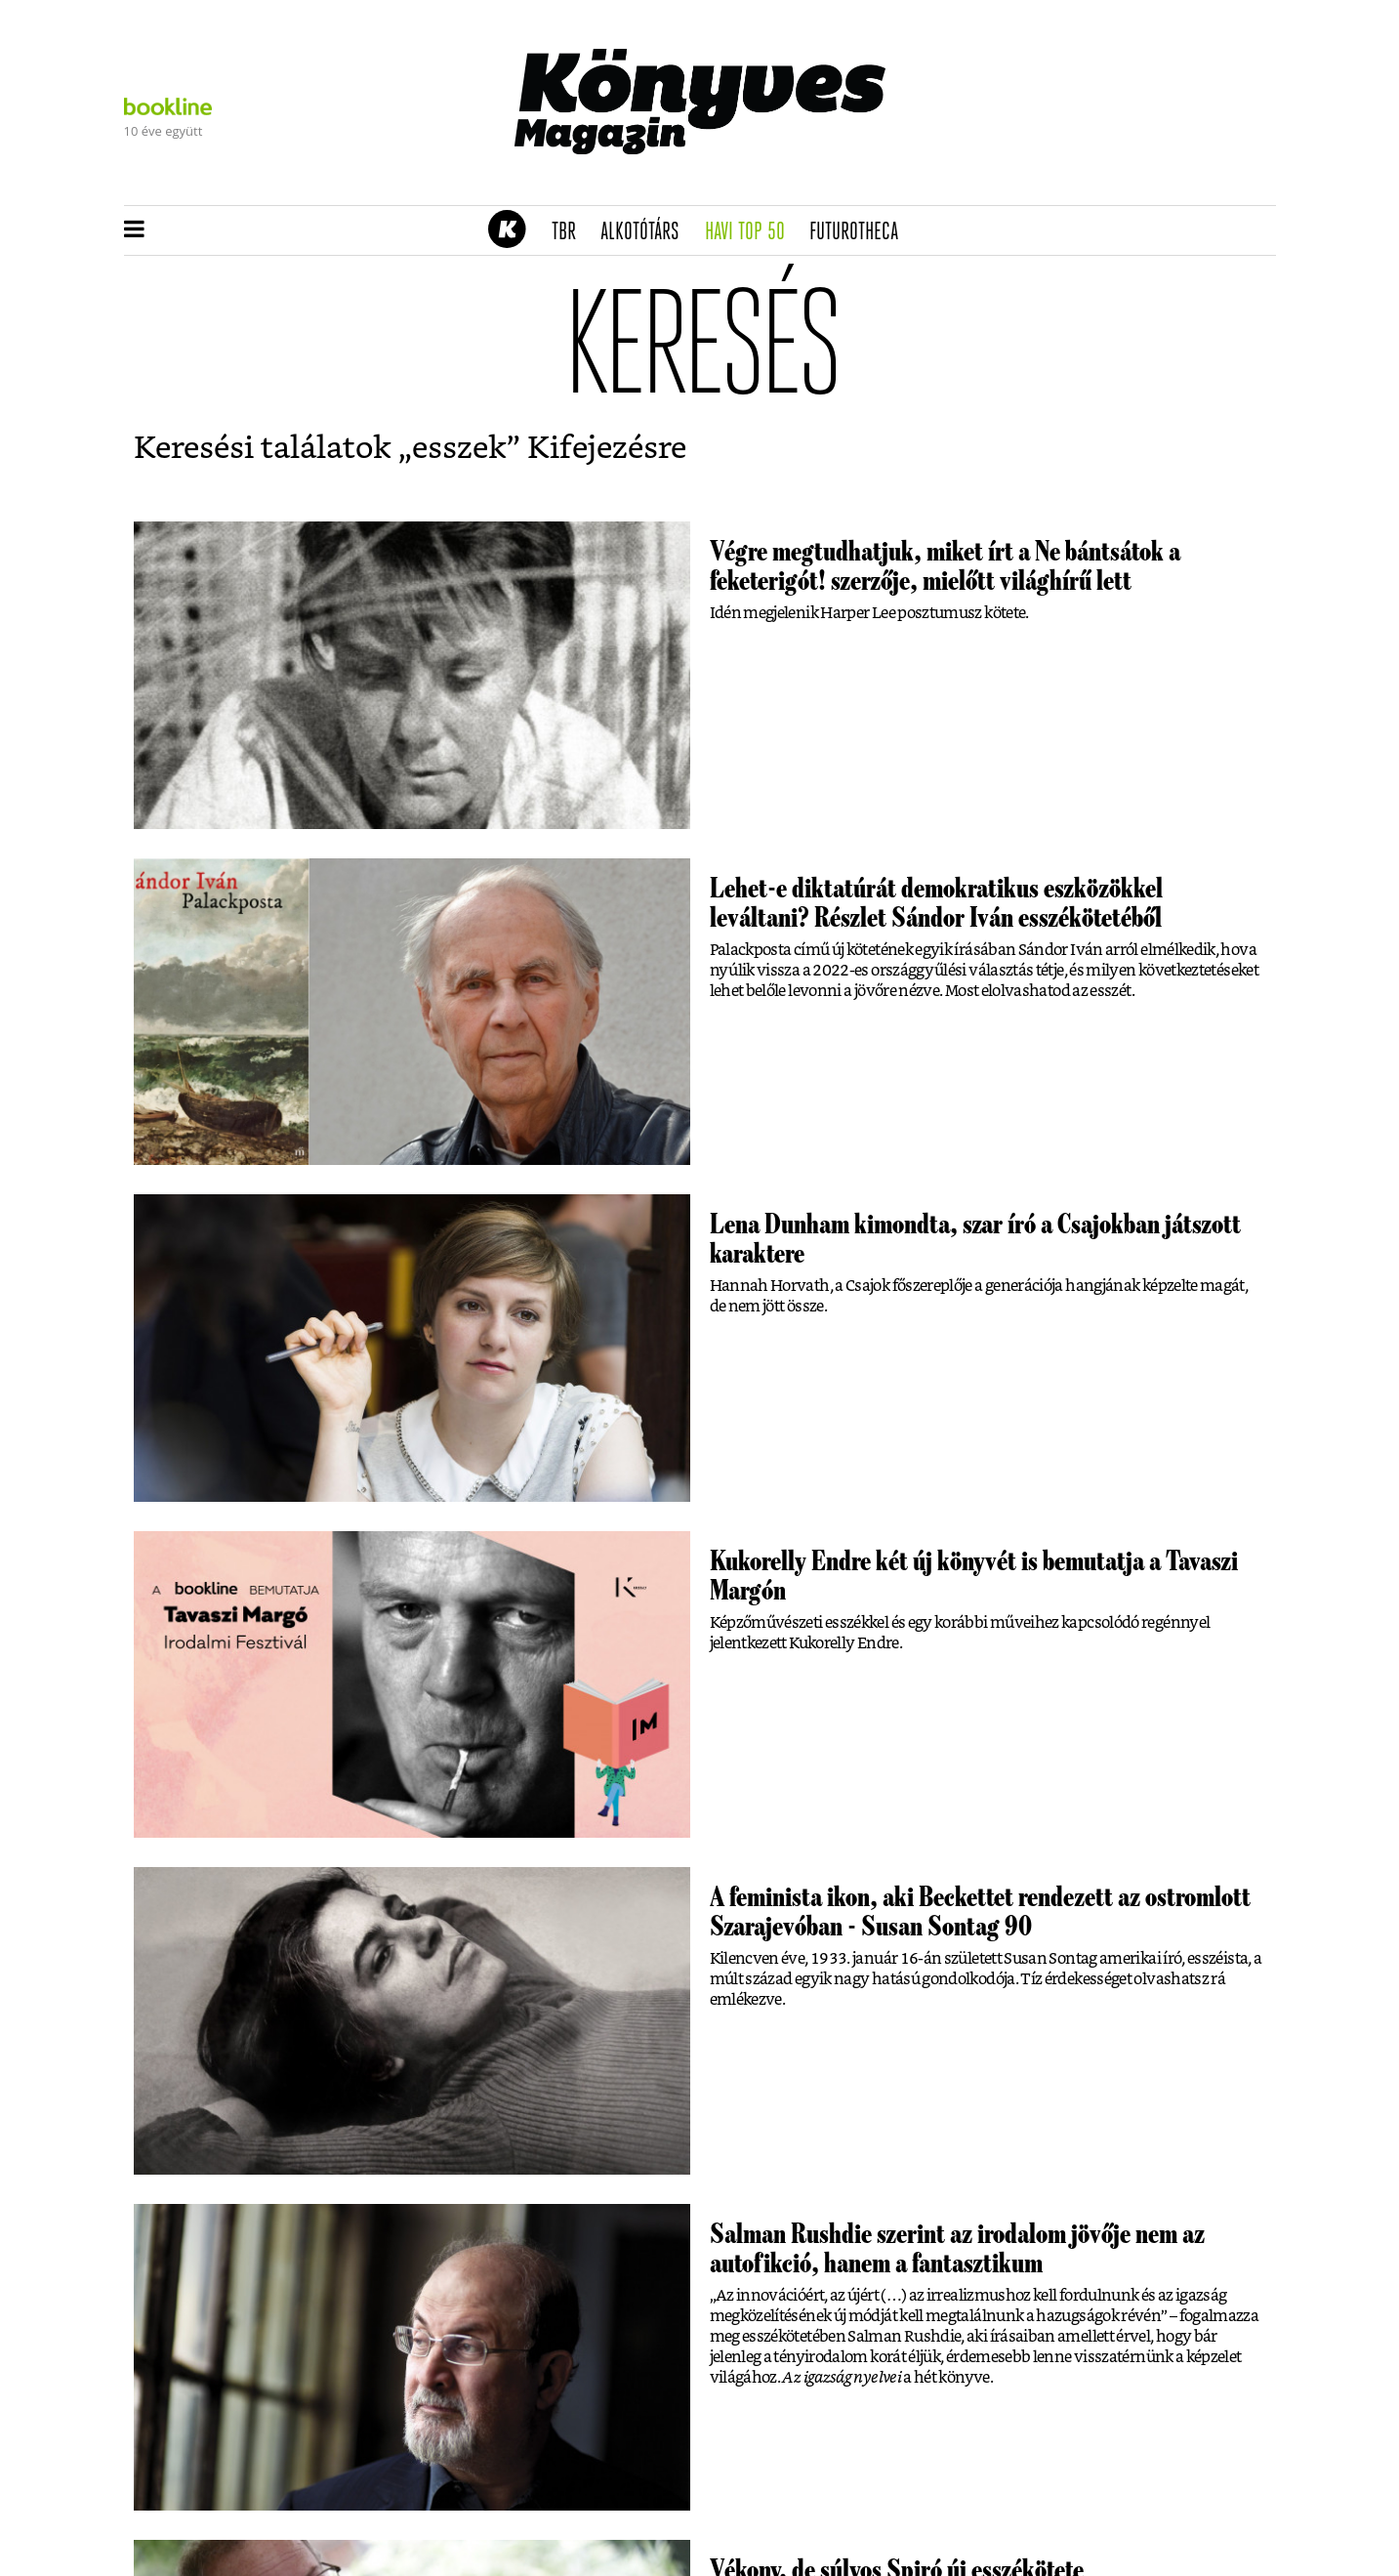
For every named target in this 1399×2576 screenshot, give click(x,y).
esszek (459, 448)
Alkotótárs (646, 232)
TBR (570, 232)
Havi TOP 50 (751, 232)
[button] (134, 230)
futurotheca (860, 232)
